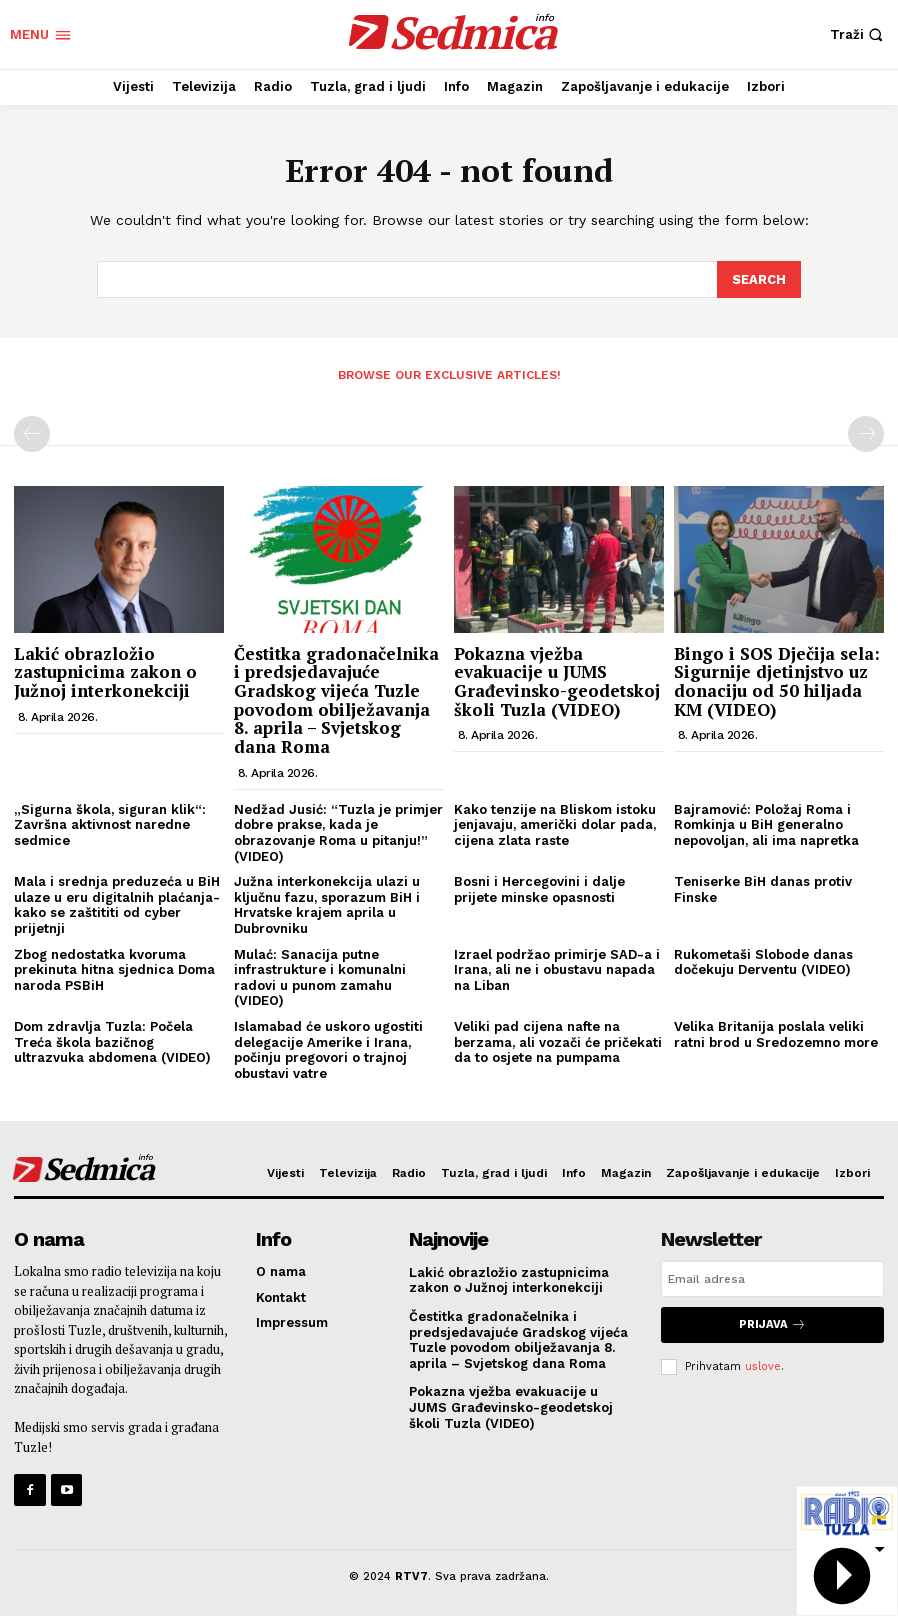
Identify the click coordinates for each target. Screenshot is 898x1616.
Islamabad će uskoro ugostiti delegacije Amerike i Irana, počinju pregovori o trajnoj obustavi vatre (328, 1049)
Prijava (772, 1323)
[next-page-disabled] (866, 433)
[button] (859, 34)
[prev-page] (32, 433)
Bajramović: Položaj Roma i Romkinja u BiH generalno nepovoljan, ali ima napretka (766, 824)
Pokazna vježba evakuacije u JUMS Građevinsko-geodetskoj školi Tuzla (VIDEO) (557, 680)
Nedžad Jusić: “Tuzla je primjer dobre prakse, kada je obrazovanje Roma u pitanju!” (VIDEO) (338, 832)
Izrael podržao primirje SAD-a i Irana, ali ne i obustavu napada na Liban (557, 968)
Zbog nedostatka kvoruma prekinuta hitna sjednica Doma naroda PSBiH (114, 968)
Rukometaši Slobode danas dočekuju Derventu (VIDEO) (763, 960)
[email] (772, 1278)
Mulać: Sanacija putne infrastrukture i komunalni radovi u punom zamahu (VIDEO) (320, 976)
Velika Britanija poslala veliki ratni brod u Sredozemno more (776, 1033)
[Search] (759, 279)
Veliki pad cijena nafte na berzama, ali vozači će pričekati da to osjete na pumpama (558, 1041)
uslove (763, 1363)
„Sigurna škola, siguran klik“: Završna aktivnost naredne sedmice (110, 824)
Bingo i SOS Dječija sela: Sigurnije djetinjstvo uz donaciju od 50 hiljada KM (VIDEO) (777, 680)
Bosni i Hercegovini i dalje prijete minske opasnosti (539, 888)
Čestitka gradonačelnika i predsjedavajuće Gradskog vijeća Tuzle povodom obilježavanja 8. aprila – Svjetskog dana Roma (336, 699)
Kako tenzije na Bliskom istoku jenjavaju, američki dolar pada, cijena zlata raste (555, 824)
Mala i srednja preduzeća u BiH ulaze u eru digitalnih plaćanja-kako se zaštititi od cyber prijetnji (117, 904)
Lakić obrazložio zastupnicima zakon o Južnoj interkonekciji (105, 671)
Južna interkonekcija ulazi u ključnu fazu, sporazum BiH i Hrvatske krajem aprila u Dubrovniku (327, 904)
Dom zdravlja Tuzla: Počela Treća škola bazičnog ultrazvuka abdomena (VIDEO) (112, 1041)
